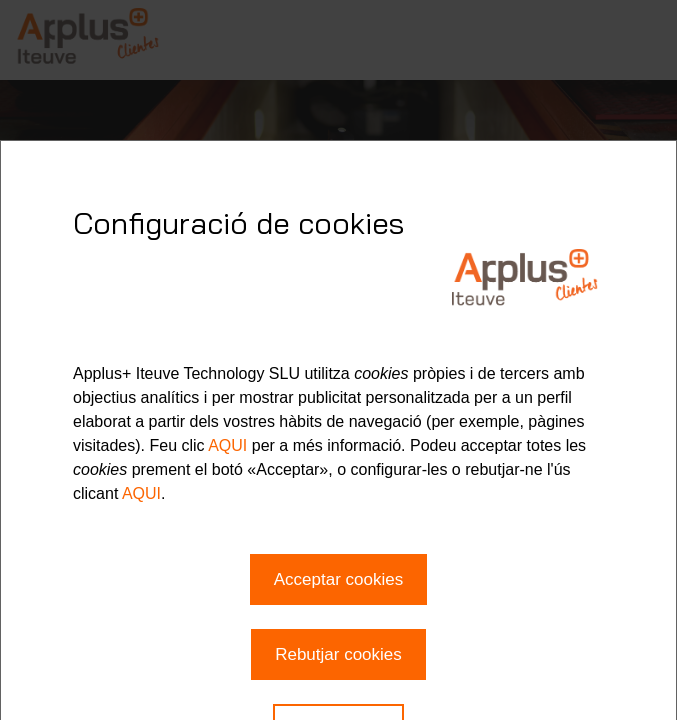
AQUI (227, 445)
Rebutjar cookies (338, 654)
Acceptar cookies (338, 579)
